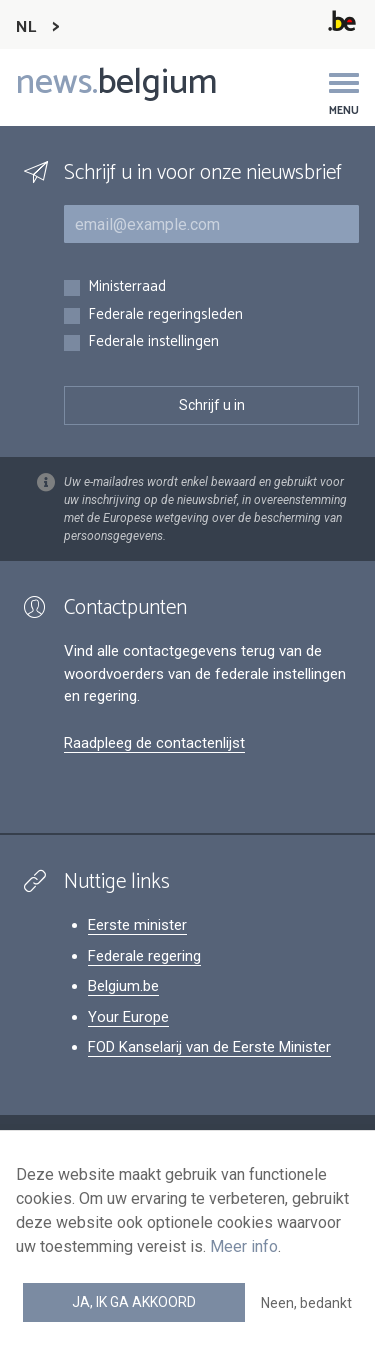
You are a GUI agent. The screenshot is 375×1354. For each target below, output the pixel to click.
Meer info (244, 1246)
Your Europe (128, 1017)
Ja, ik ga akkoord (134, 1302)
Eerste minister (137, 925)
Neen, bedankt (306, 1303)
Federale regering (144, 956)
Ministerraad (127, 287)
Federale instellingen (153, 342)
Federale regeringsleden (165, 315)
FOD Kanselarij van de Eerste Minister (209, 1047)
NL (26, 27)
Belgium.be (123, 986)
